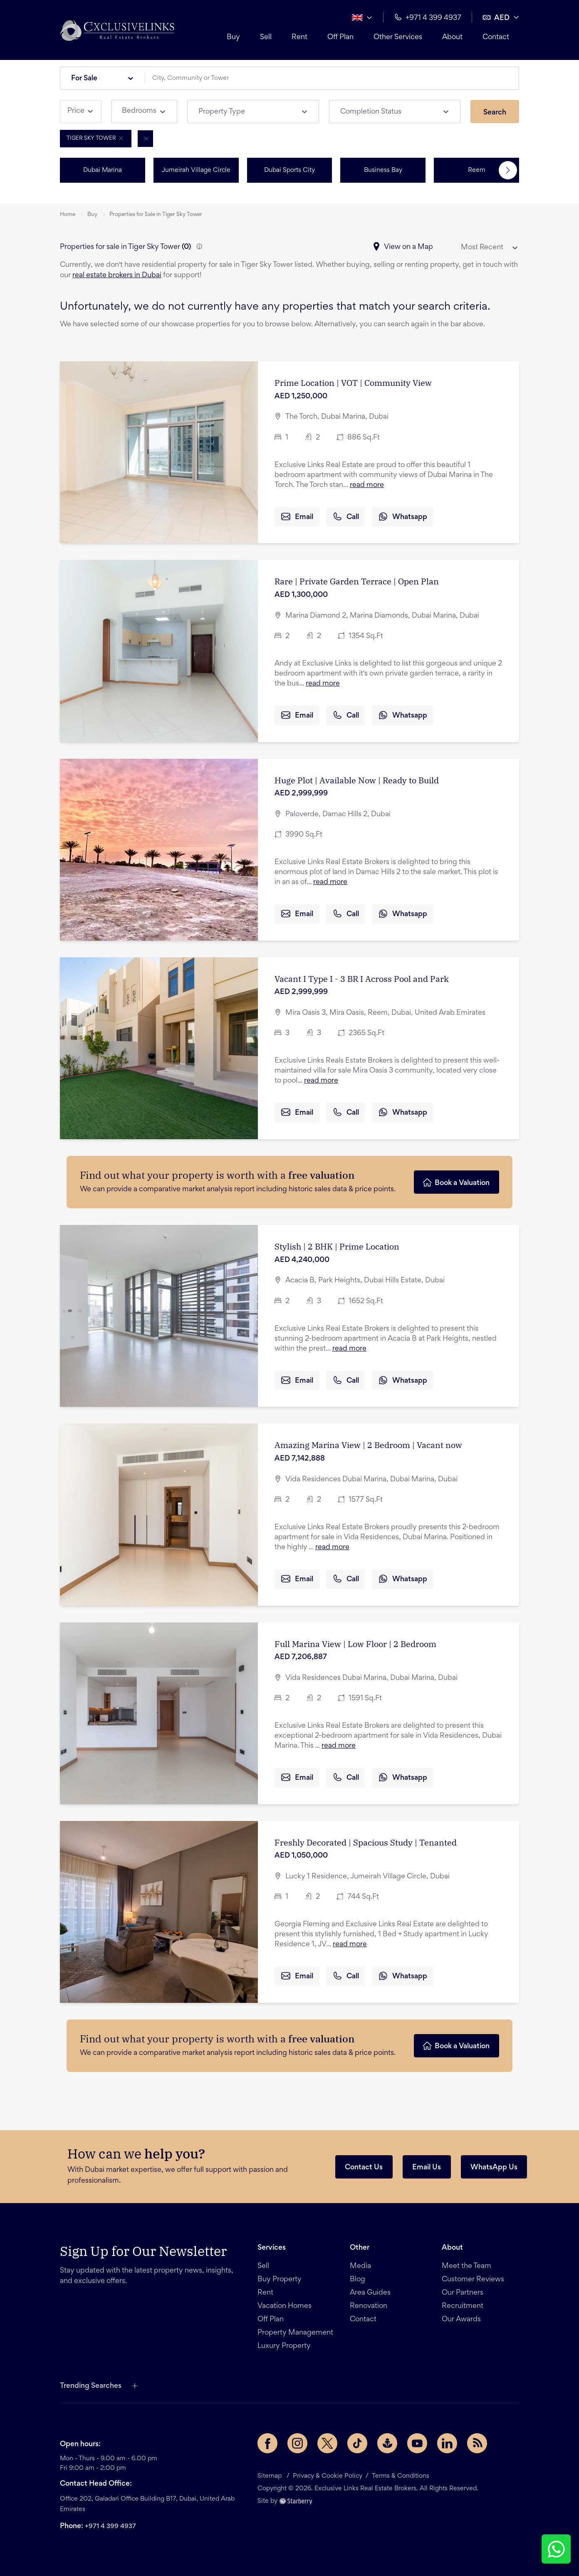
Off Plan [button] (340, 37)
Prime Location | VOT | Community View (353, 382)
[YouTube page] (417, 2443)
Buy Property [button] (279, 2279)
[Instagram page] (297, 2443)
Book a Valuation (456, 1182)
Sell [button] (266, 37)
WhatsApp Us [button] (493, 2167)
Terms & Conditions (400, 2476)
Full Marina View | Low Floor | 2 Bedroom (355, 1643)
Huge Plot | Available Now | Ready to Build (357, 780)
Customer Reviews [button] (473, 2279)
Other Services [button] (398, 37)
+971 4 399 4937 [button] (427, 17)
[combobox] (334, 78)
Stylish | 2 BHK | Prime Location (337, 1246)
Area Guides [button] (370, 2293)
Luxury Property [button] (284, 2346)
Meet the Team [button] (466, 2266)
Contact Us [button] (364, 2167)
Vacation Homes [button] (284, 2306)
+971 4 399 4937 (110, 2526)
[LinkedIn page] (447, 2443)
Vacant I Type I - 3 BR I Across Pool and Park (362, 978)
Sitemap (270, 2476)
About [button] (452, 37)
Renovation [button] (368, 2306)
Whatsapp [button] (402, 517)
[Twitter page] (327, 2443)
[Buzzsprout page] (387, 2443)
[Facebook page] (267, 2443)
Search (494, 112)
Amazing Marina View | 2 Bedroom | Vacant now (368, 1445)
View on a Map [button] (402, 246)
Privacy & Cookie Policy (327, 2476)
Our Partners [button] (462, 2293)
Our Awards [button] (461, 2319)
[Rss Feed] (477, 2443)
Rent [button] (299, 37)
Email (297, 517)
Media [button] (360, 2266)
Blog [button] (357, 2279)
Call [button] (345, 517)
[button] (117, 30)
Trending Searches (90, 2386)
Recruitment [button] (462, 2306)
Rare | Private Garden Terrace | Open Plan (357, 581)
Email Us (426, 2167)
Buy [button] (233, 37)
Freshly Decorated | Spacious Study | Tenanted (366, 1842)
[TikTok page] (357, 2443)
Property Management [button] (295, 2333)
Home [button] (67, 214)
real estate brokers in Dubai (116, 275)
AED (496, 17)
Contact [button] (495, 37)
